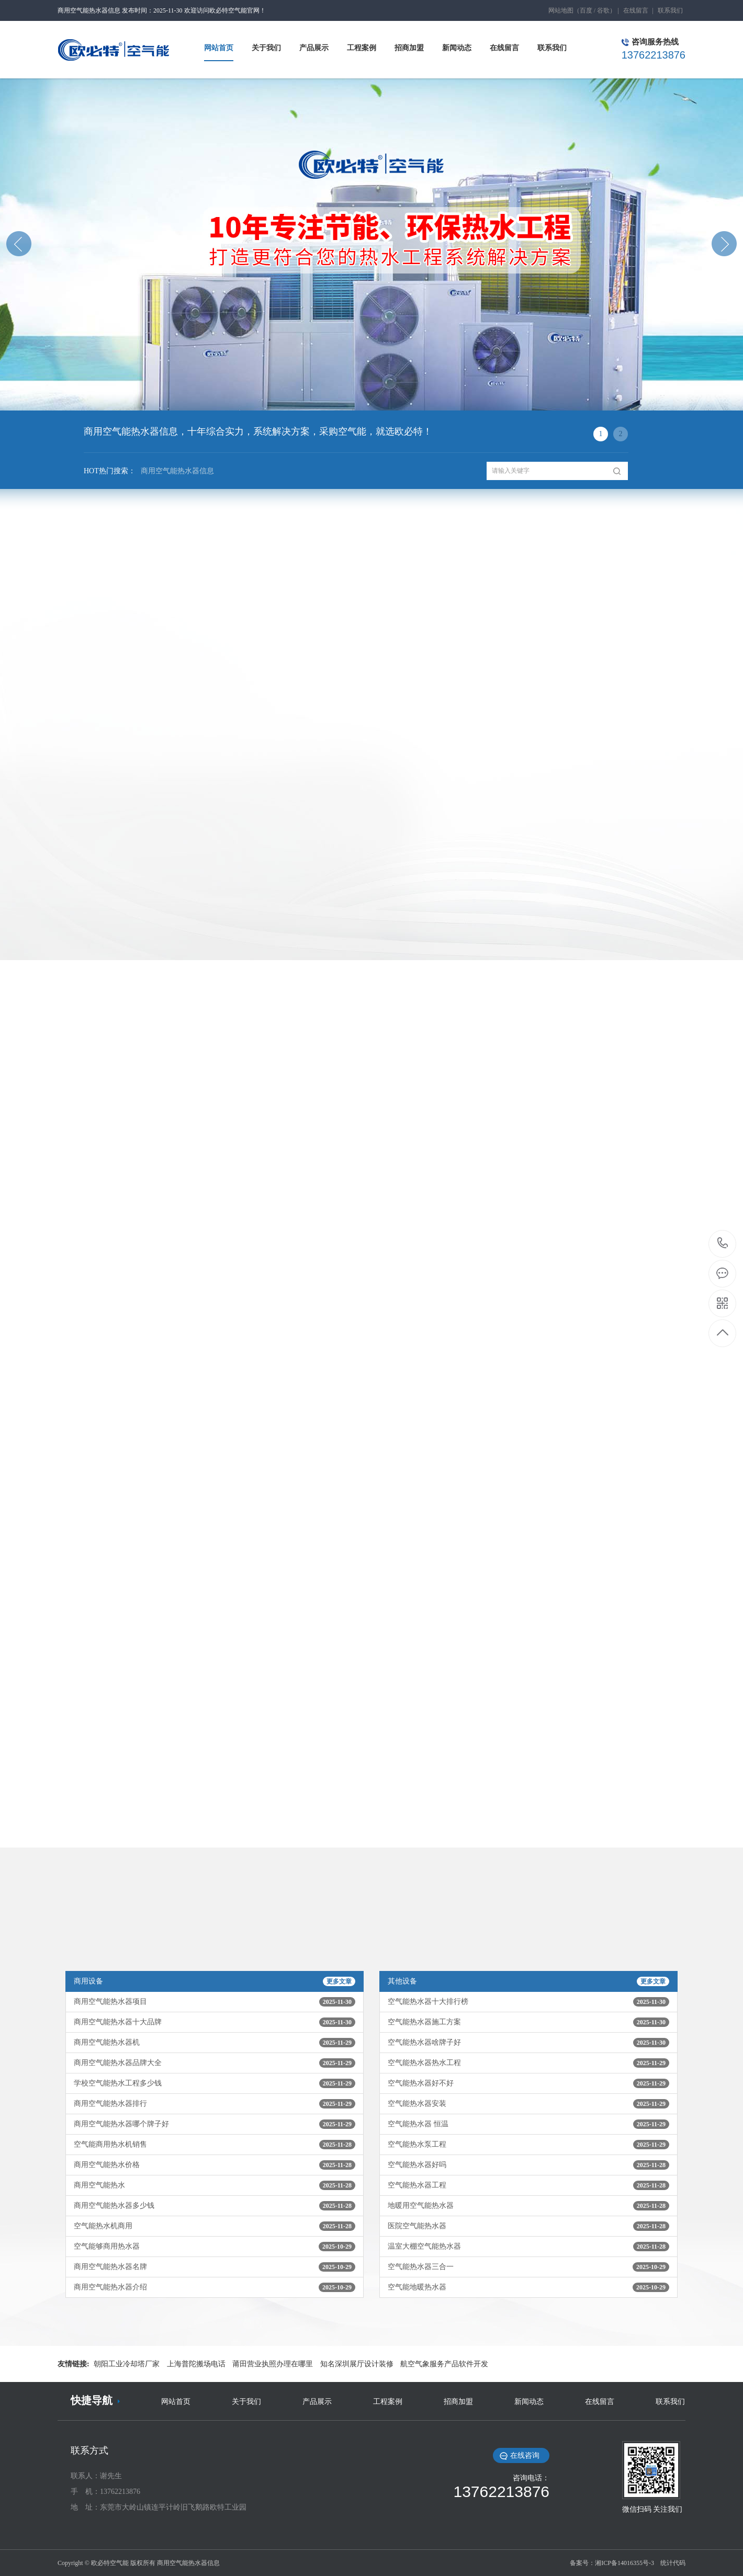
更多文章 (339, 1981)
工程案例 (387, 2402)
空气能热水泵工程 (528, 2144)
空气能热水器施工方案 (528, 2022)
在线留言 (635, 10)
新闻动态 (529, 2402)
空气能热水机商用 (214, 2226)
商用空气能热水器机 (214, 2042)
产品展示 (317, 2402)
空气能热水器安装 (528, 2103)
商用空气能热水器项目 (214, 2002)
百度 (586, 10)
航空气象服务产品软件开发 (444, 2364)
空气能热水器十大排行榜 (528, 2002)
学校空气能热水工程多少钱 (214, 2083)
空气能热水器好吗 (528, 2165)
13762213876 (723, 1243)
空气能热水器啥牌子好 (528, 2042)
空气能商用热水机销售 (214, 2144)
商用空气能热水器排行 (214, 2103)
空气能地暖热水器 (528, 2287)
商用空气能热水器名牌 (214, 2267)
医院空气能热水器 (528, 2226)
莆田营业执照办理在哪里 (272, 2364)
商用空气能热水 (214, 2185)
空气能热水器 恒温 (528, 2124)
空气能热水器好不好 (528, 2083)
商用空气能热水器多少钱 (214, 2205)
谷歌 (603, 10)
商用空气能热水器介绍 (214, 2287)
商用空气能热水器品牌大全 (214, 2063)
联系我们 (670, 10)
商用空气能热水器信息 (175, 474)
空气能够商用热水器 (214, 2246)
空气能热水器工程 (528, 2185)
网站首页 (175, 2402)
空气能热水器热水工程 (528, 2063)
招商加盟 (458, 2402)
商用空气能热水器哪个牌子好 (214, 2124)
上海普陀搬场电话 (196, 2364)
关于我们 (246, 2402)
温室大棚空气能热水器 (528, 2246)
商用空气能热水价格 (214, 2165)
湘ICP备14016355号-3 (624, 2563)
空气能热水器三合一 (528, 2267)
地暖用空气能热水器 (528, 2205)
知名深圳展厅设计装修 (356, 2364)
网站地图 (560, 10)
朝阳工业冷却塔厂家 (127, 2364)
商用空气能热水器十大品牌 (214, 2022)
